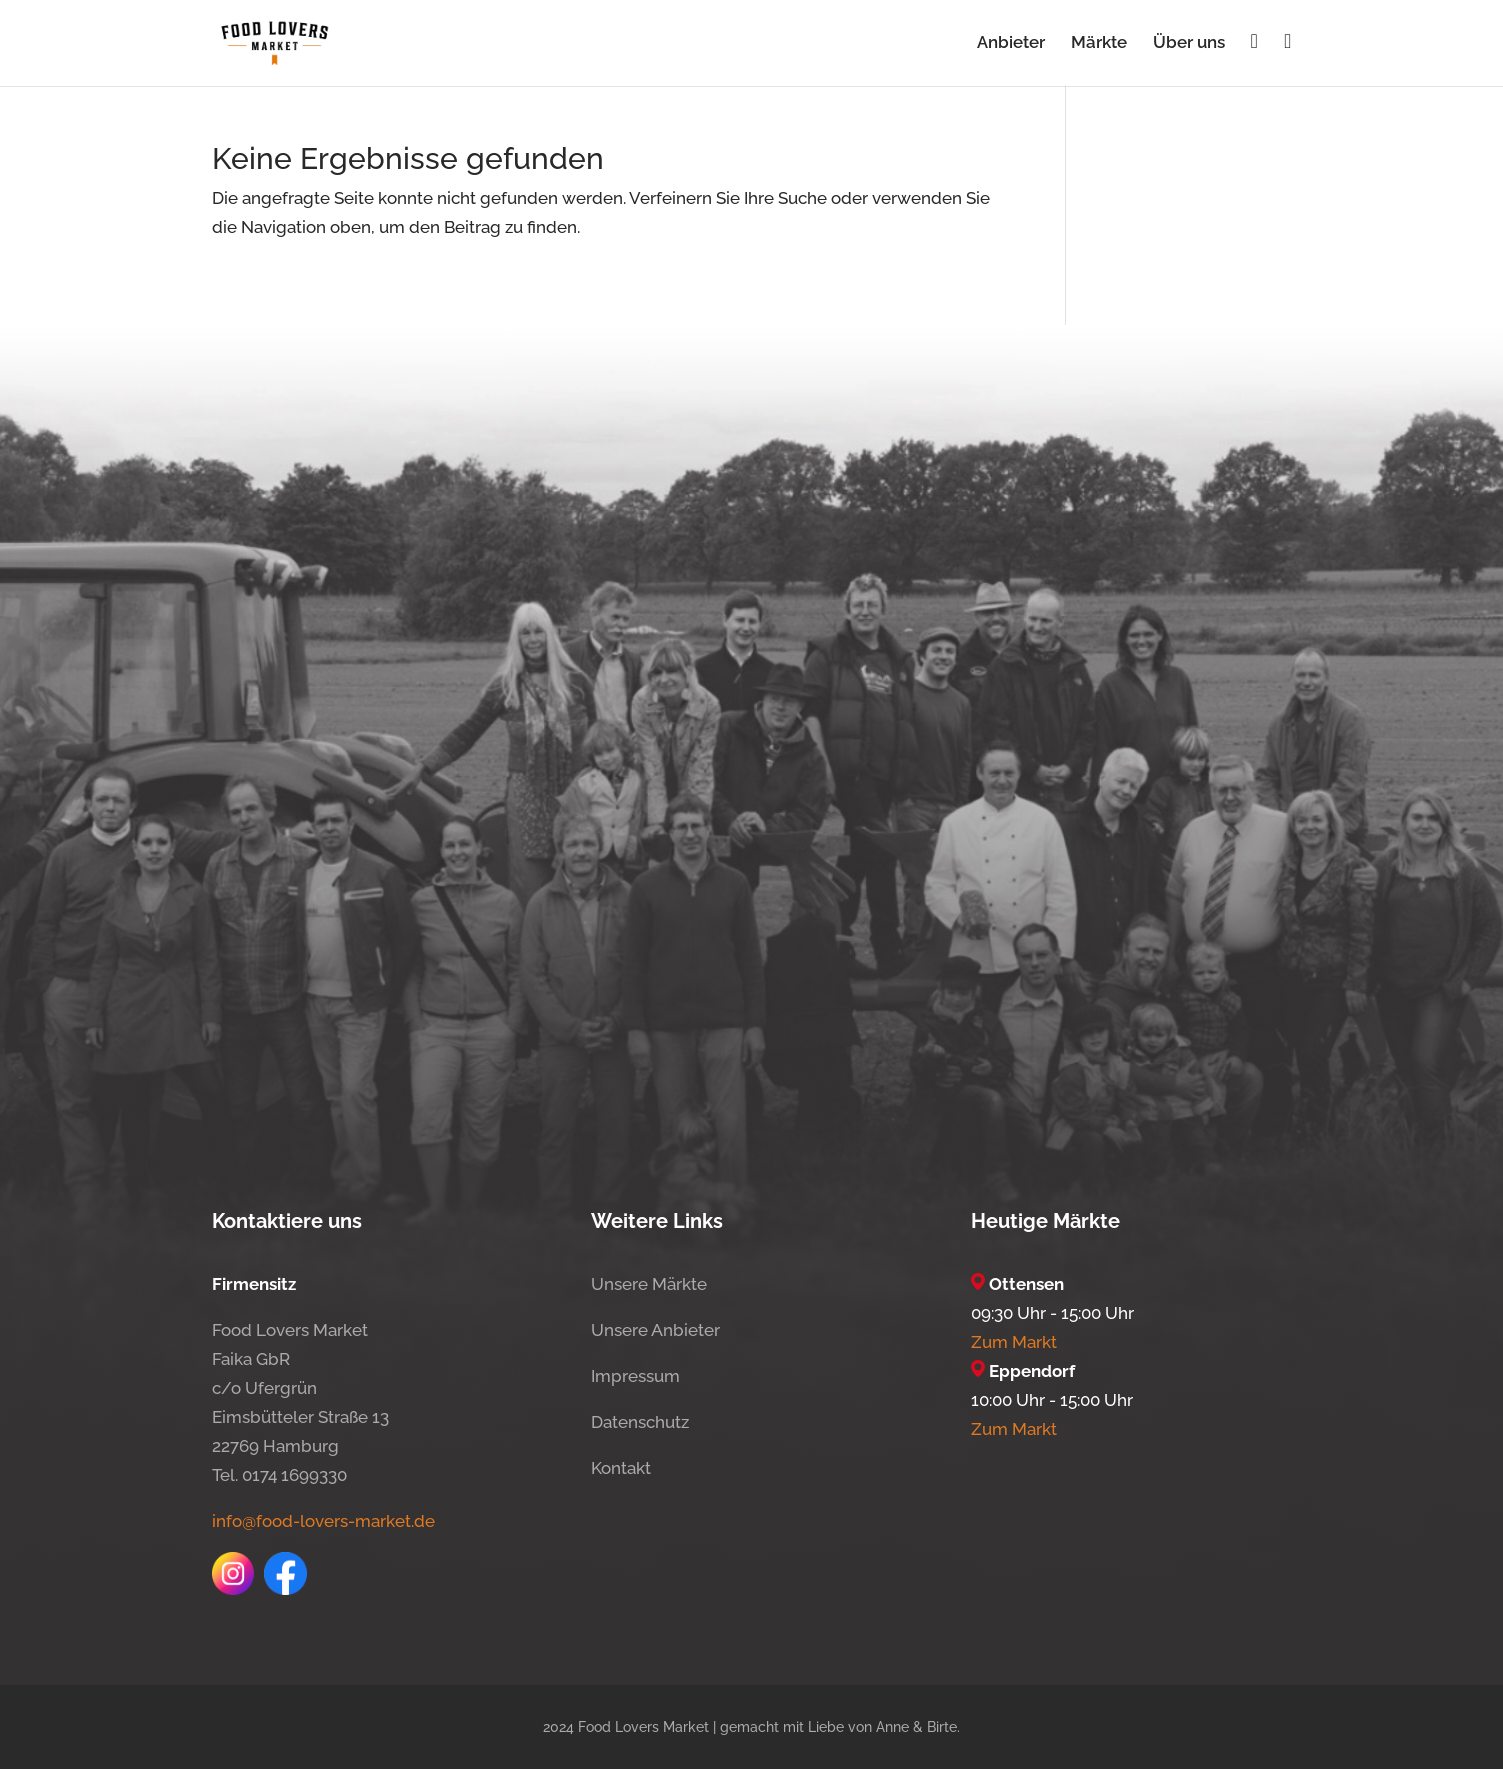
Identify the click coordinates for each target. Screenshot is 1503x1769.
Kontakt (621, 1468)
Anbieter (1011, 43)
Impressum (635, 1376)
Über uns (1189, 43)
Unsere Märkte (649, 1284)
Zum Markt (1014, 1342)
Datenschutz (640, 1422)
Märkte (1099, 43)
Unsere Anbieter (655, 1330)
